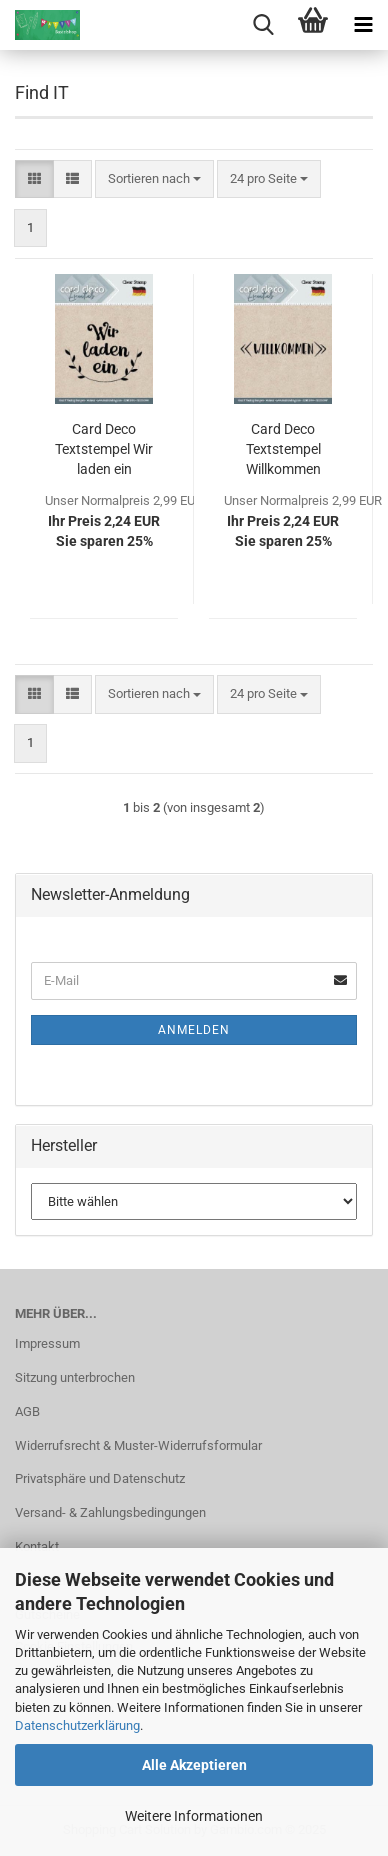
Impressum (47, 1343)
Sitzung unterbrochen (75, 1377)
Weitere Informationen (194, 1816)
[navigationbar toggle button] (363, 25)
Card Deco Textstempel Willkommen (283, 449)
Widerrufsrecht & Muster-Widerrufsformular (138, 1445)
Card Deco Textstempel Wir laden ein (104, 449)
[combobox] (154, 179)
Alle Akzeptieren (194, 1765)
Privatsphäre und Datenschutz (100, 1478)
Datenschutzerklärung (77, 1725)
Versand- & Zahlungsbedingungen (110, 1512)
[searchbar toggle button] (263, 25)
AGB (27, 1411)
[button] (34, 179)
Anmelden (194, 1030)
